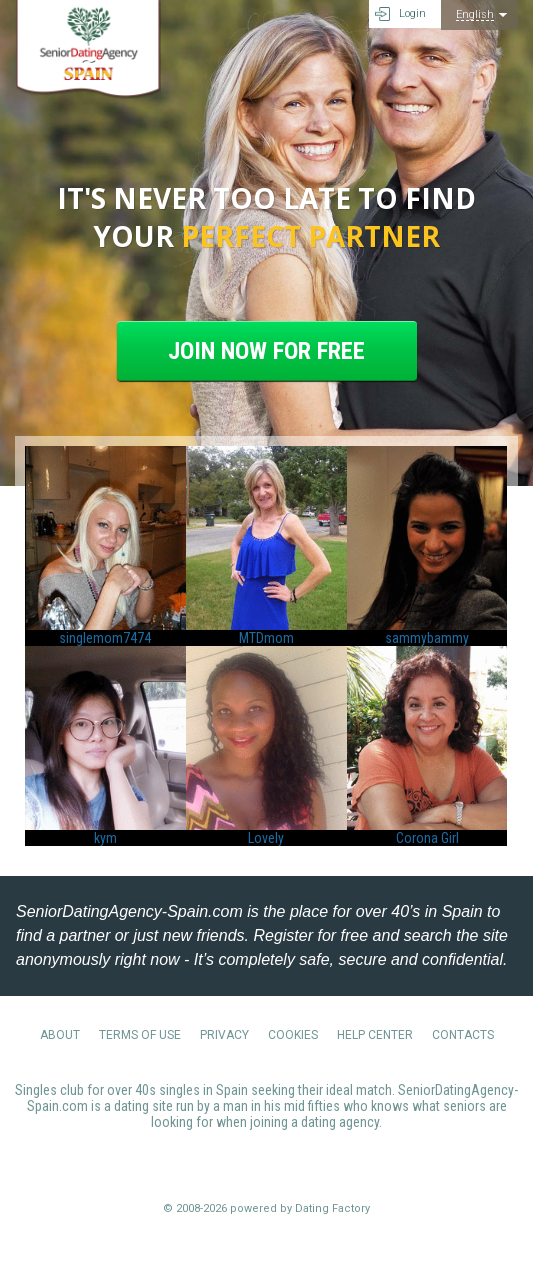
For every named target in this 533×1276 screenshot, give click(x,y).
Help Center (375, 1035)
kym (105, 838)
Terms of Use (140, 1035)
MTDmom (266, 638)
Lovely (266, 838)
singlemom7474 (105, 638)
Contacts (463, 1035)
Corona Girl (427, 838)
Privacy (224, 1035)
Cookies (293, 1035)
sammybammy (427, 638)
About (60, 1035)
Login (412, 13)
